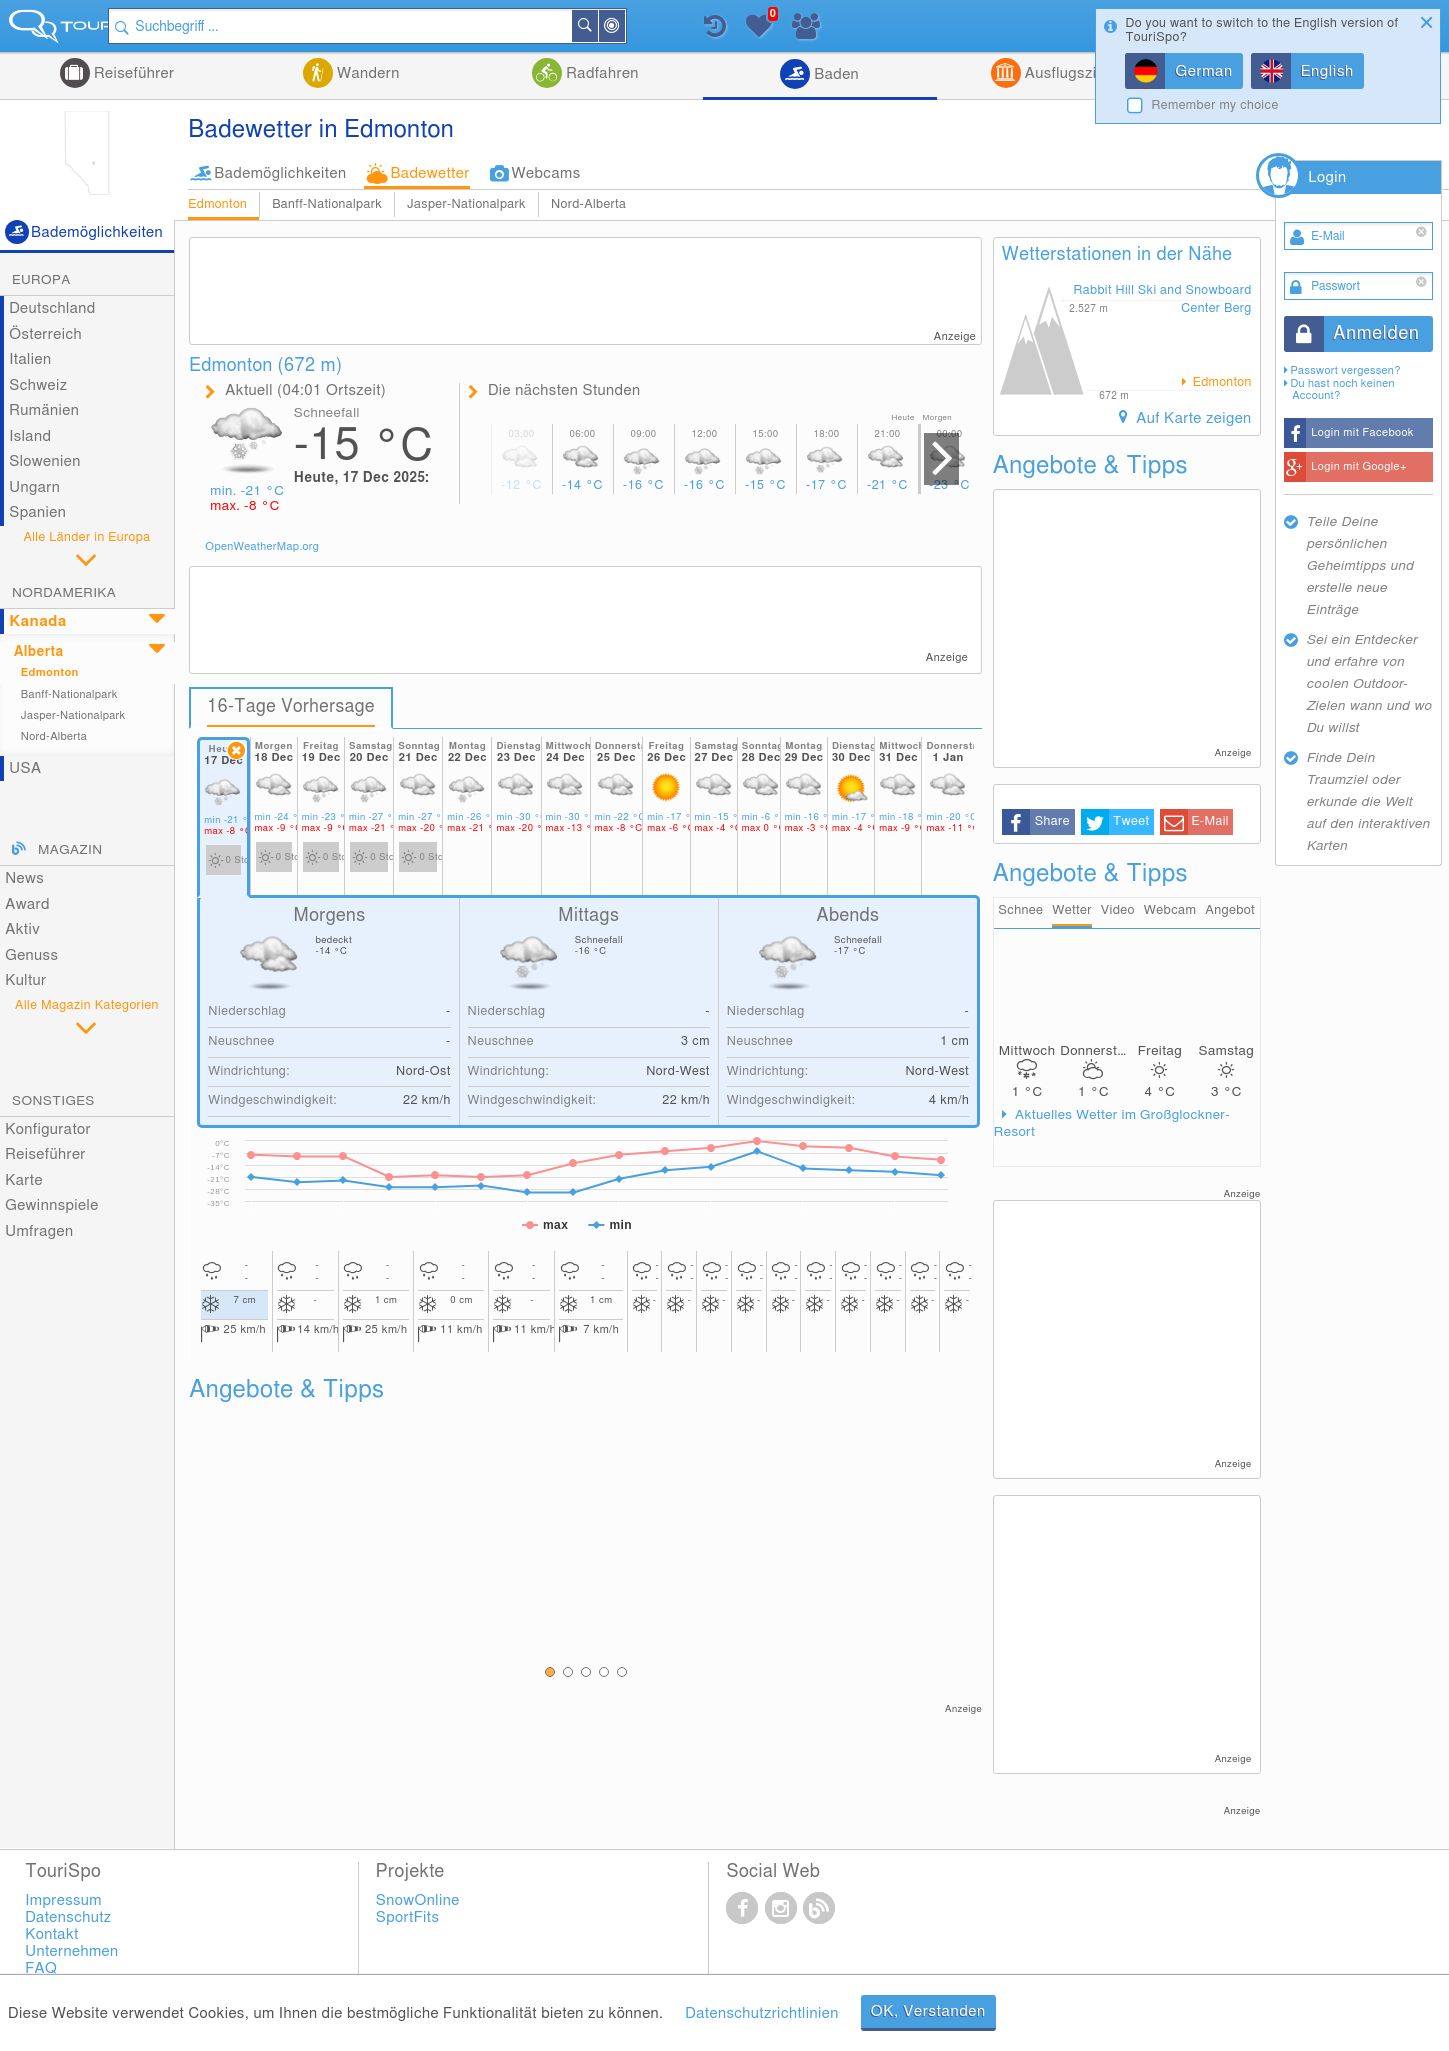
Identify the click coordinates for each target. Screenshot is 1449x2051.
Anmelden (1376, 334)
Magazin (70, 850)
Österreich (45, 334)
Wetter (1072, 911)
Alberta (39, 652)
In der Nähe (673, 27)
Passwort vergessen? (1345, 370)
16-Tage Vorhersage (292, 707)
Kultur (25, 980)
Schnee (1020, 911)
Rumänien (44, 410)
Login (1327, 177)
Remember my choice (1214, 105)
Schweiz (38, 385)
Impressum (63, 1901)
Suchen (646, 26)
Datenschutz (68, 1918)
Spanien (37, 512)
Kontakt (52, 1935)
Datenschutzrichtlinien (761, 2013)
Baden (834, 74)
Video (1118, 911)
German (1203, 71)
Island (30, 436)
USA (25, 768)
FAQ (41, 1969)
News (24, 878)
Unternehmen (71, 1952)
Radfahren (600, 73)
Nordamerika (64, 593)
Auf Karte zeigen (1192, 418)
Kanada (38, 621)
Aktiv (22, 929)
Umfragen (39, 1231)
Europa (41, 280)
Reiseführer (132, 73)
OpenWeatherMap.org (262, 546)
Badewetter (429, 173)
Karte (24, 1180)
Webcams (546, 173)
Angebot (1230, 911)
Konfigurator (48, 1129)
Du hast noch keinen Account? (1342, 389)
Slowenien (45, 461)
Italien (30, 359)
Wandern (366, 73)
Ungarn (34, 487)
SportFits (408, 1918)
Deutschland (52, 308)
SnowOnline (418, 1901)
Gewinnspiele (51, 1205)
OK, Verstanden (928, 2011)
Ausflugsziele (1069, 73)
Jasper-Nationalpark (466, 204)
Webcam (1169, 911)
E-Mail (1209, 821)
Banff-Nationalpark (327, 204)
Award (27, 904)
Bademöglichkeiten (280, 173)
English (1327, 71)
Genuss (31, 955)
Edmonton (217, 204)
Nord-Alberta (588, 204)
